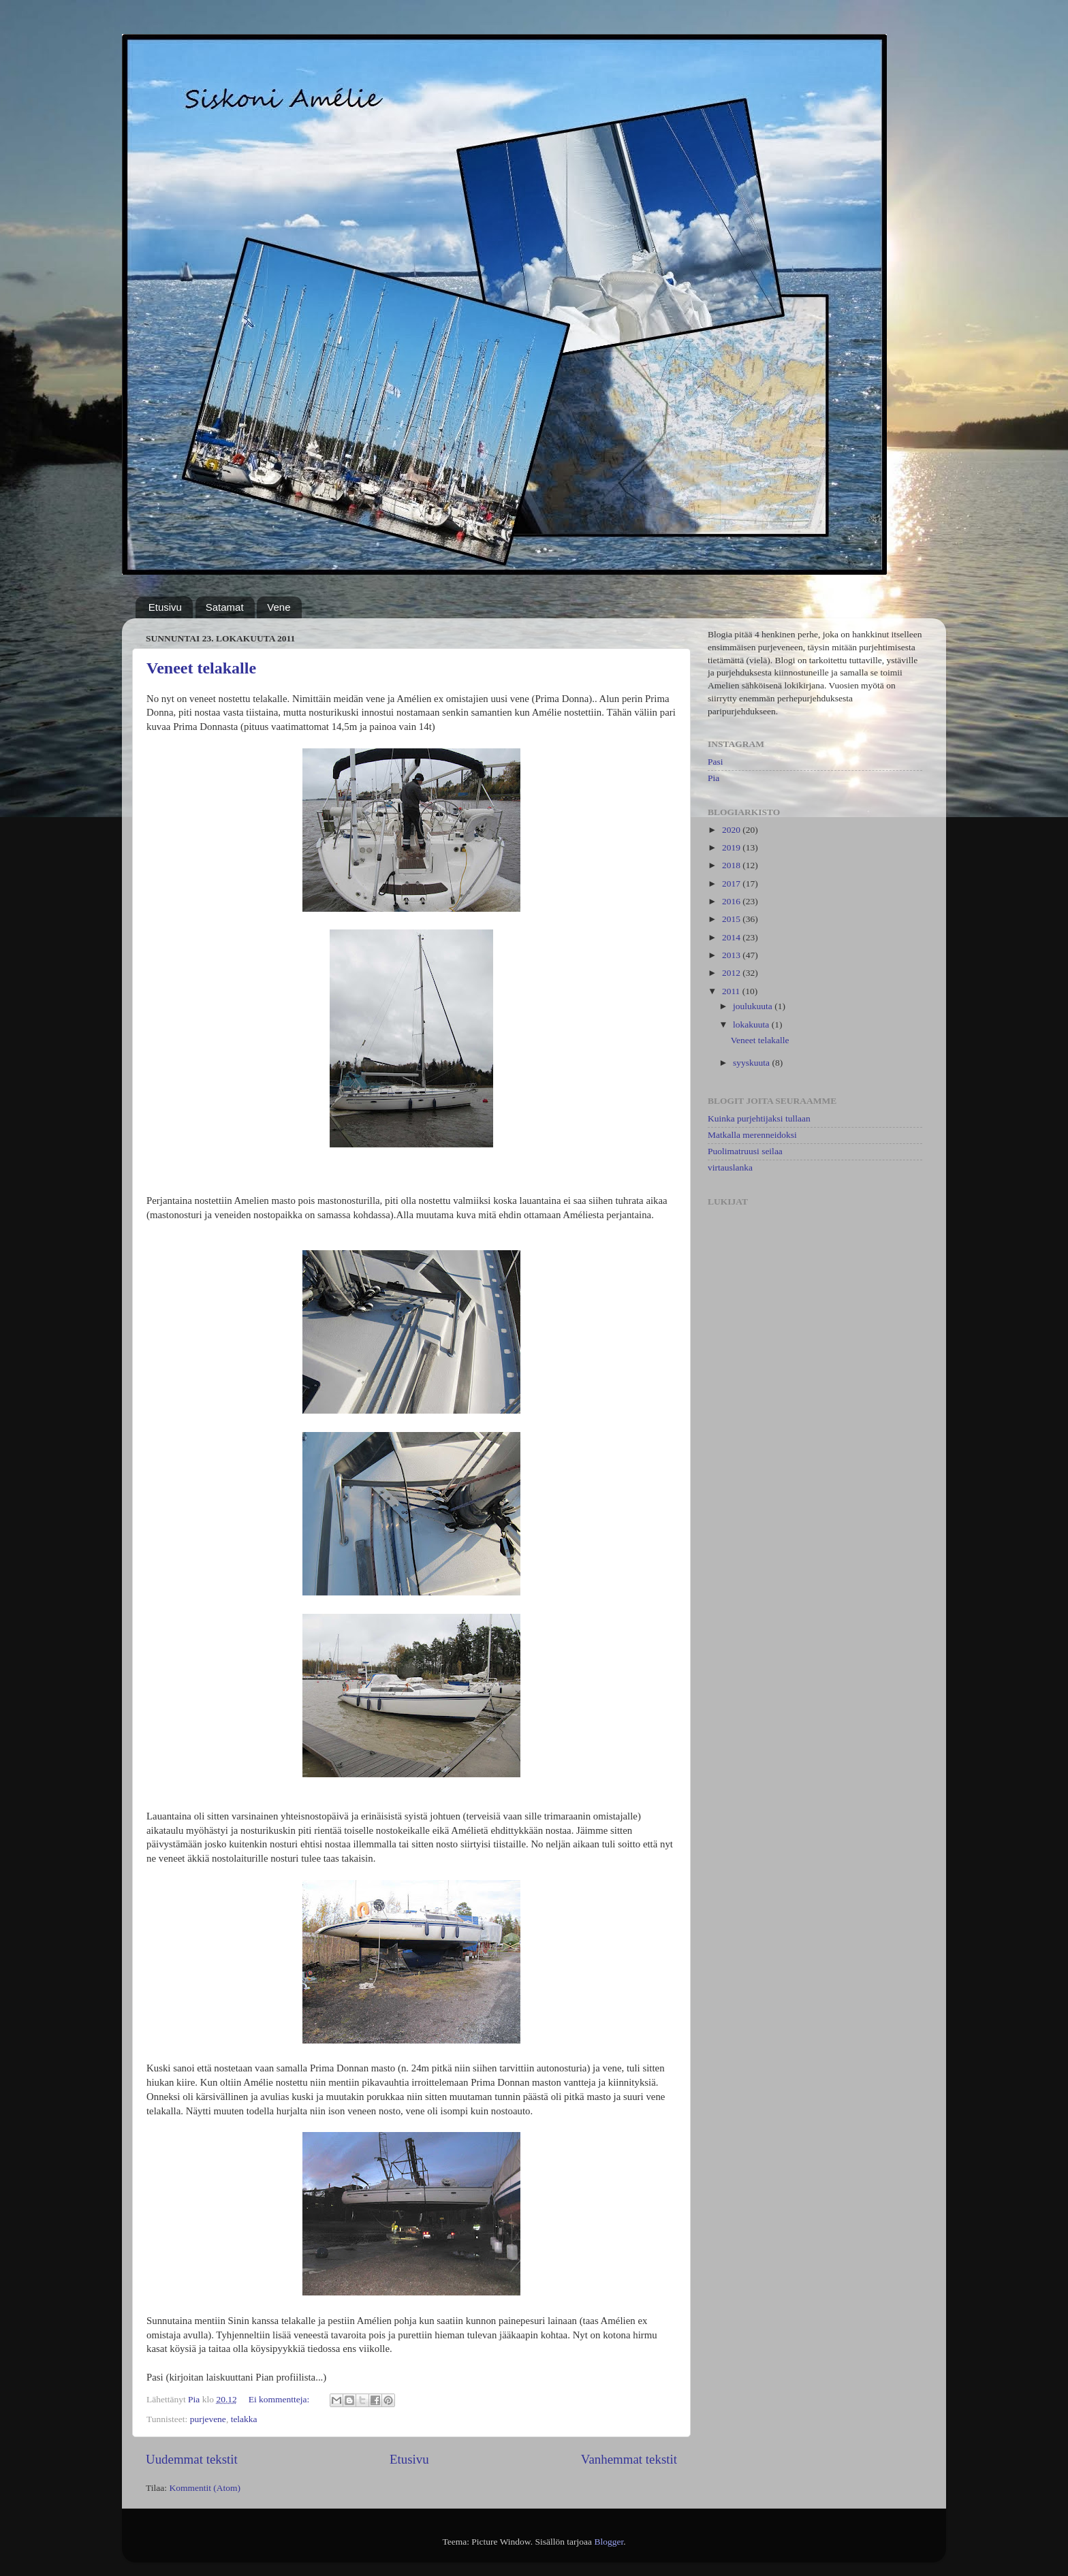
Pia (713, 778)
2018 (732, 865)
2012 (732, 973)
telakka (244, 2419)
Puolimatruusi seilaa (745, 1151)
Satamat (225, 607)
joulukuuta (753, 1006)
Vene (278, 607)
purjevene (208, 2419)
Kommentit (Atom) (204, 2488)
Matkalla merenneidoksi (752, 1135)
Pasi (715, 762)
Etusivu (165, 607)
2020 (732, 830)
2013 (732, 955)
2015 (732, 919)
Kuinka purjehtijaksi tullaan (759, 1118)
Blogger (608, 2542)
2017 (732, 883)
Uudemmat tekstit (192, 2459)
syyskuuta (752, 1063)
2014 (732, 937)
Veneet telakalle (201, 668)
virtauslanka (730, 1167)
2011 (732, 991)
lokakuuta (752, 1024)
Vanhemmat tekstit (629, 2459)
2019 (732, 847)
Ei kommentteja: (280, 2399)
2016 (732, 901)
